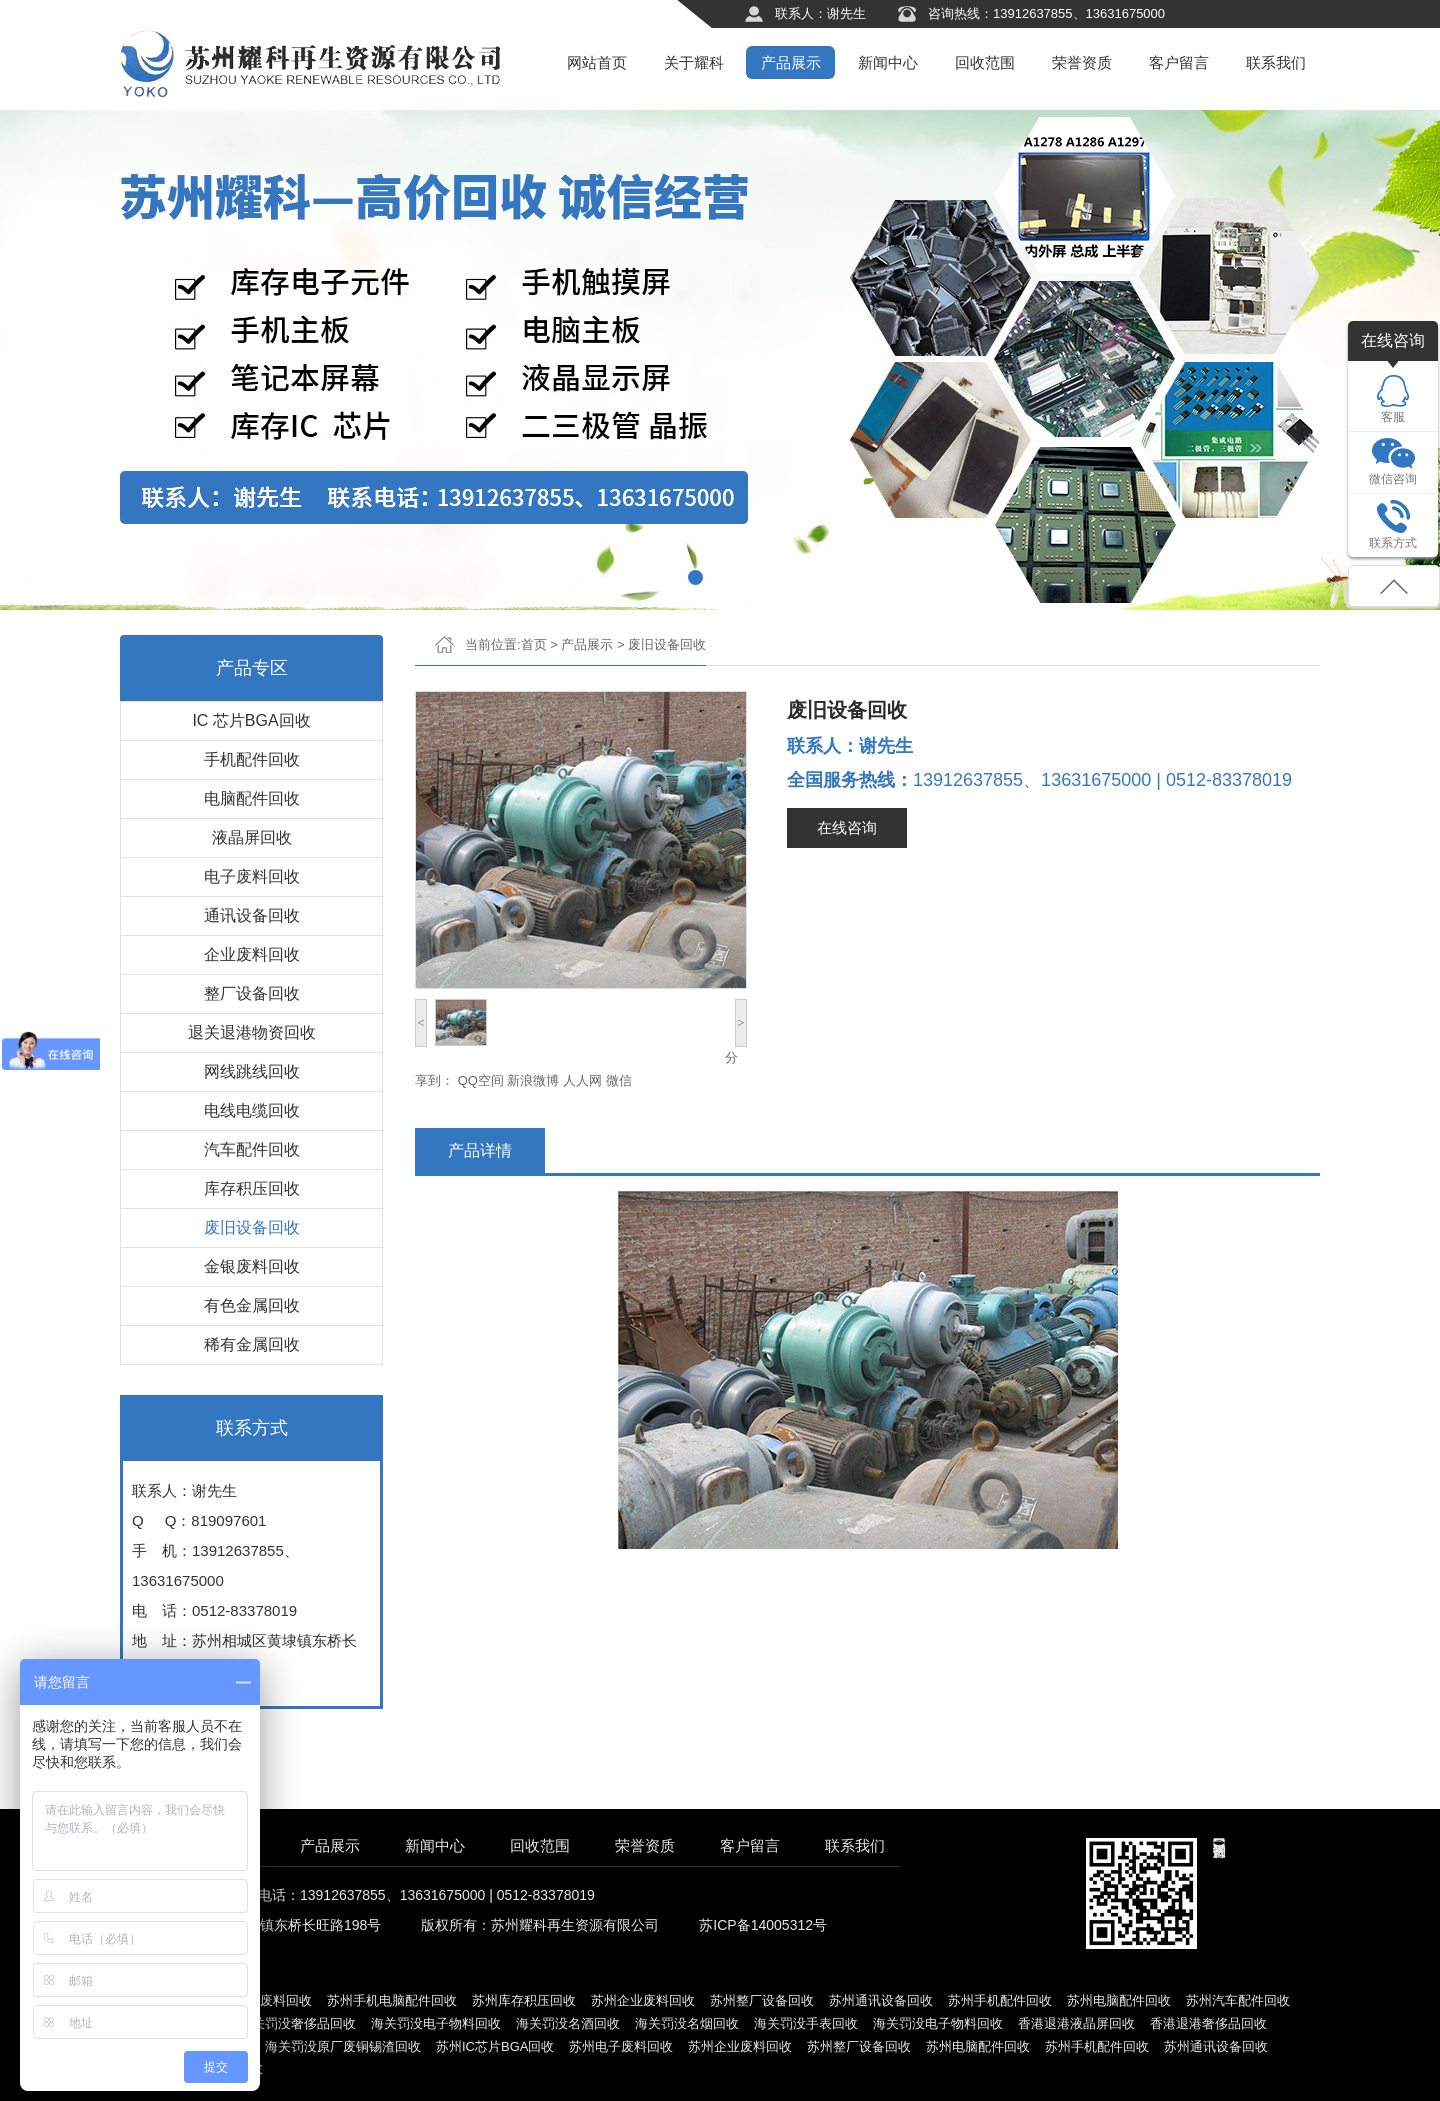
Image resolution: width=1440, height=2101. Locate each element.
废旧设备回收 (252, 1227)
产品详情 (480, 1150)
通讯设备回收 (252, 915)
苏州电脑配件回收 (1119, 2000)
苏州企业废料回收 (643, 2000)
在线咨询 (847, 827)
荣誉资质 (1082, 62)
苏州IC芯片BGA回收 (495, 2046)
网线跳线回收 (252, 1071)
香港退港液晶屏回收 (1076, 2023)
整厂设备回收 (252, 993)
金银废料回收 (252, 1266)
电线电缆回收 (252, 1110)
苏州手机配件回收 (1000, 2000)
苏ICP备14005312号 (763, 1925)
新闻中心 (888, 62)
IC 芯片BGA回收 (251, 720)
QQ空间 (481, 1080)
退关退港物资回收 (252, 1032)
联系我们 (1276, 62)
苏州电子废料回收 (260, 2000)
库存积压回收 (252, 1188)
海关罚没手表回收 (806, 2023)
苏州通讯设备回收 (881, 2000)
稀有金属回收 (252, 1344)
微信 (619, 1080)
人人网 (582, 1080)
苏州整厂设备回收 (762, 2000)
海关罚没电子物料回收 (436, 2023)
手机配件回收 (252, 759)
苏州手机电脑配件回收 (392, 2000)
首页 (534, 644)
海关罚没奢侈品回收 (297, 2023)
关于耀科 (694, 62)
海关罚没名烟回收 (687, 2023)
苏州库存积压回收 (524, 2000)
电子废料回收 (252, 876)
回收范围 (985, 62)
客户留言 (1179, 62)
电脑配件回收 (252, 798)
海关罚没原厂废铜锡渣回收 (343, 2046)
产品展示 (791, 62)
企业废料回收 (252, 954)
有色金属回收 (252, 1305)
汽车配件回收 (252, 1149)
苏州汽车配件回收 (1238, 2000)
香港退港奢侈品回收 (1208, 2023)
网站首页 (597, 62)
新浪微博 (533, 1080)
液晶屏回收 (252, 837)
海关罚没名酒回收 (568, 2023)
